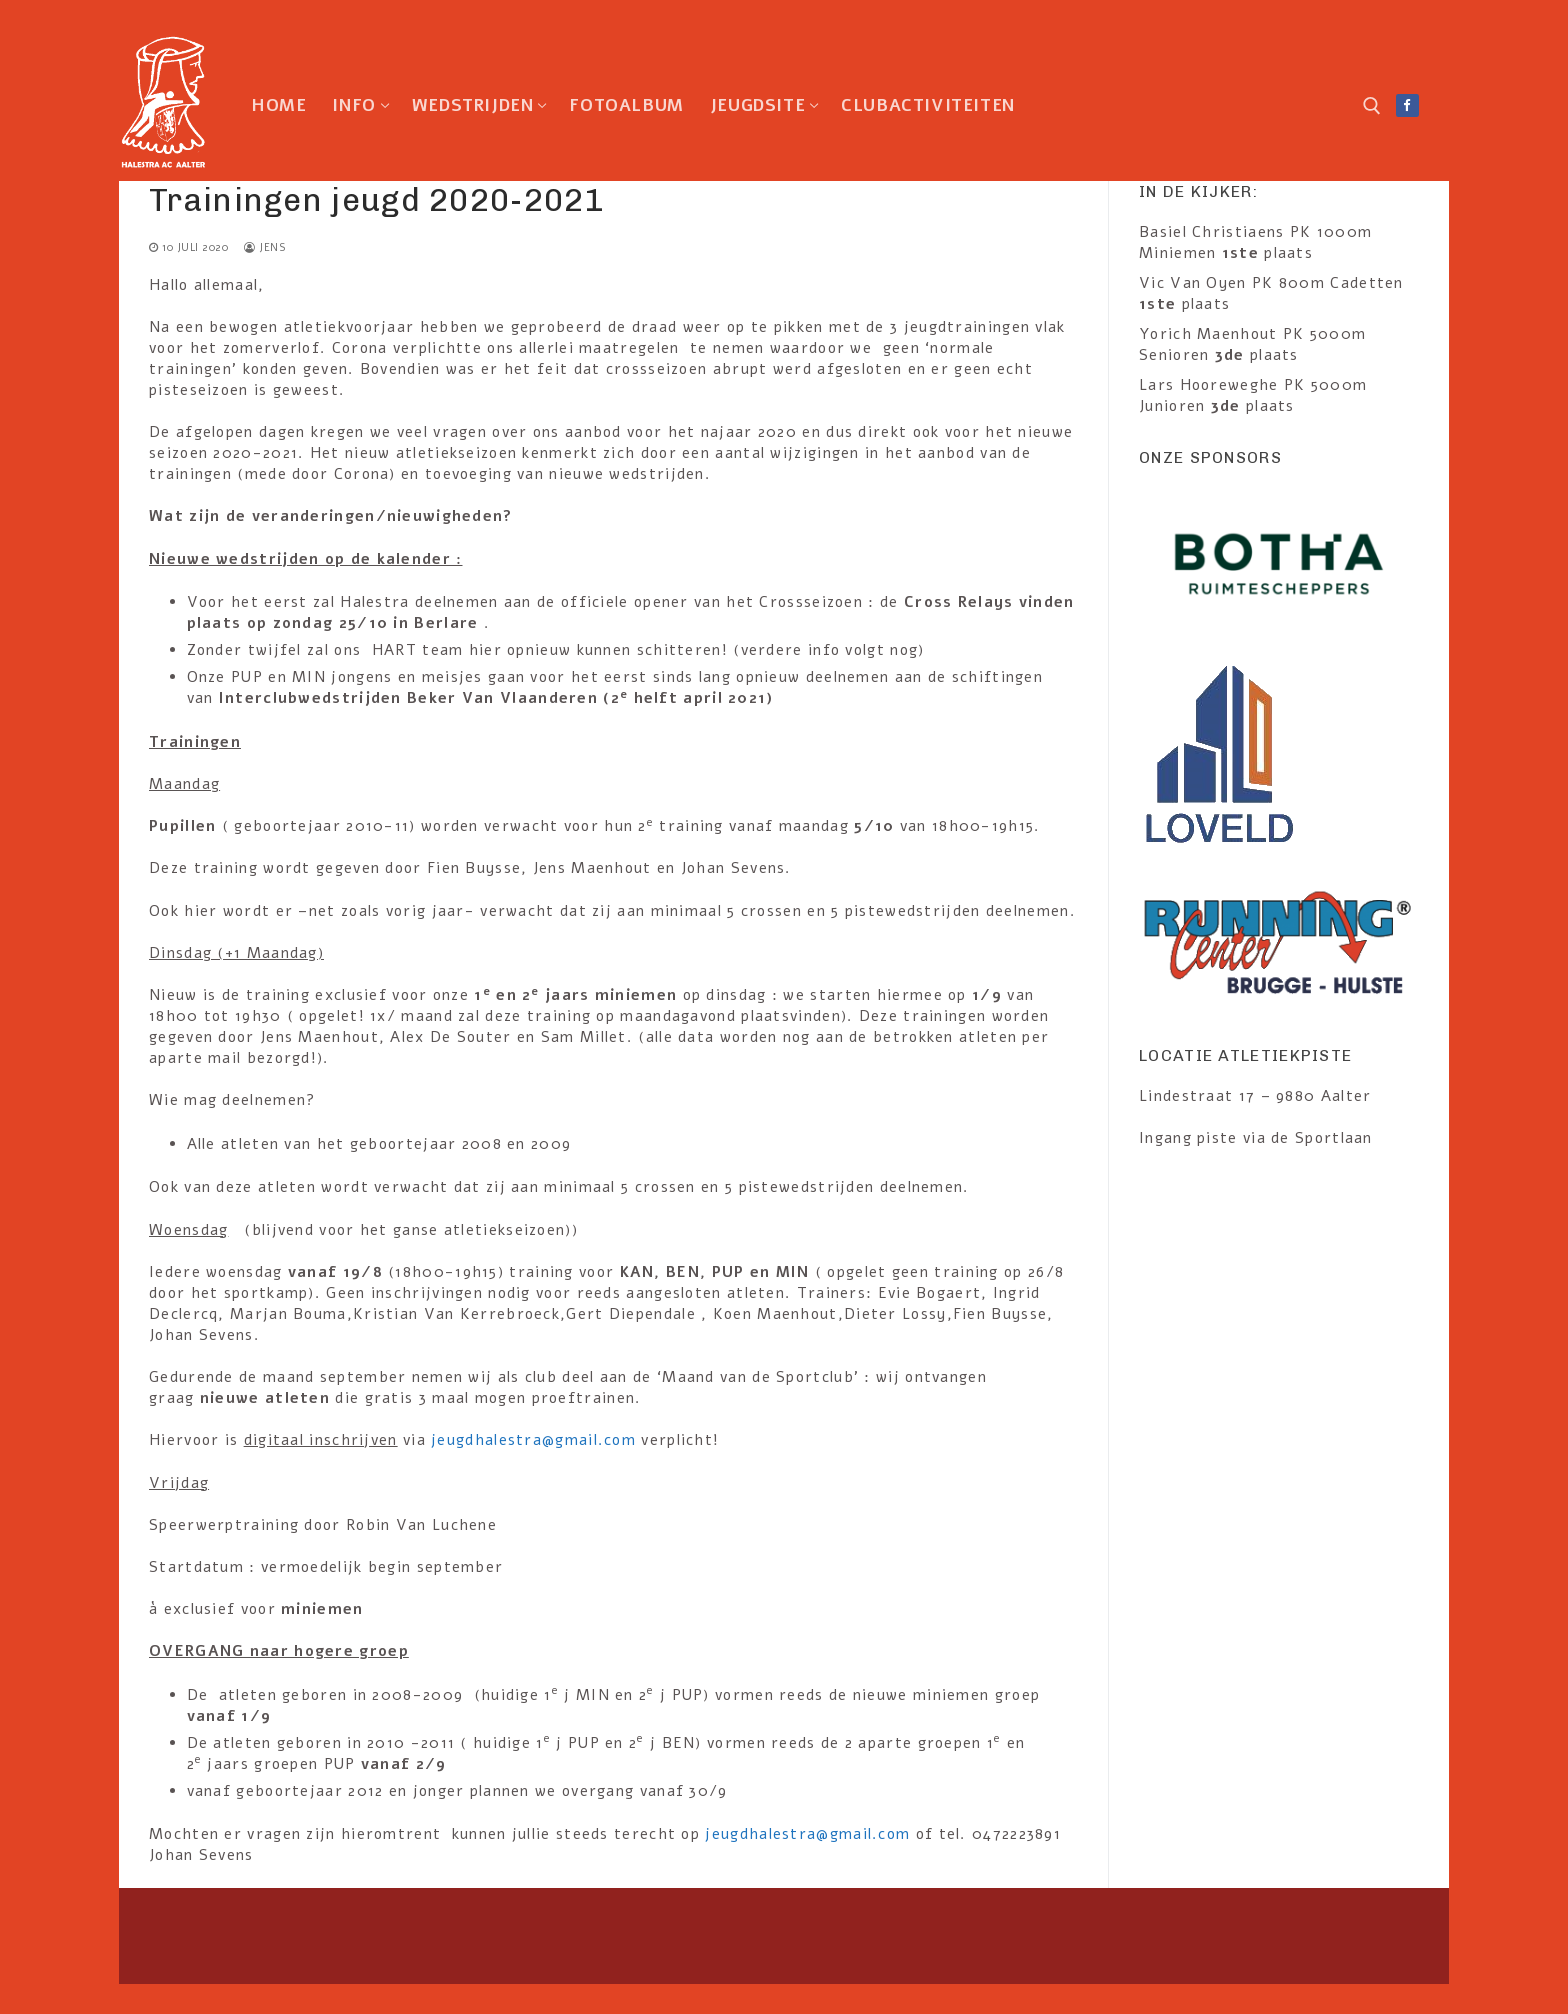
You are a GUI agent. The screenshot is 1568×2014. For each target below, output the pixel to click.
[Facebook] (1407, 105)
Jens (265, 247)
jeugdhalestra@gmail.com (533, 1440)
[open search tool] (1372, 106)
